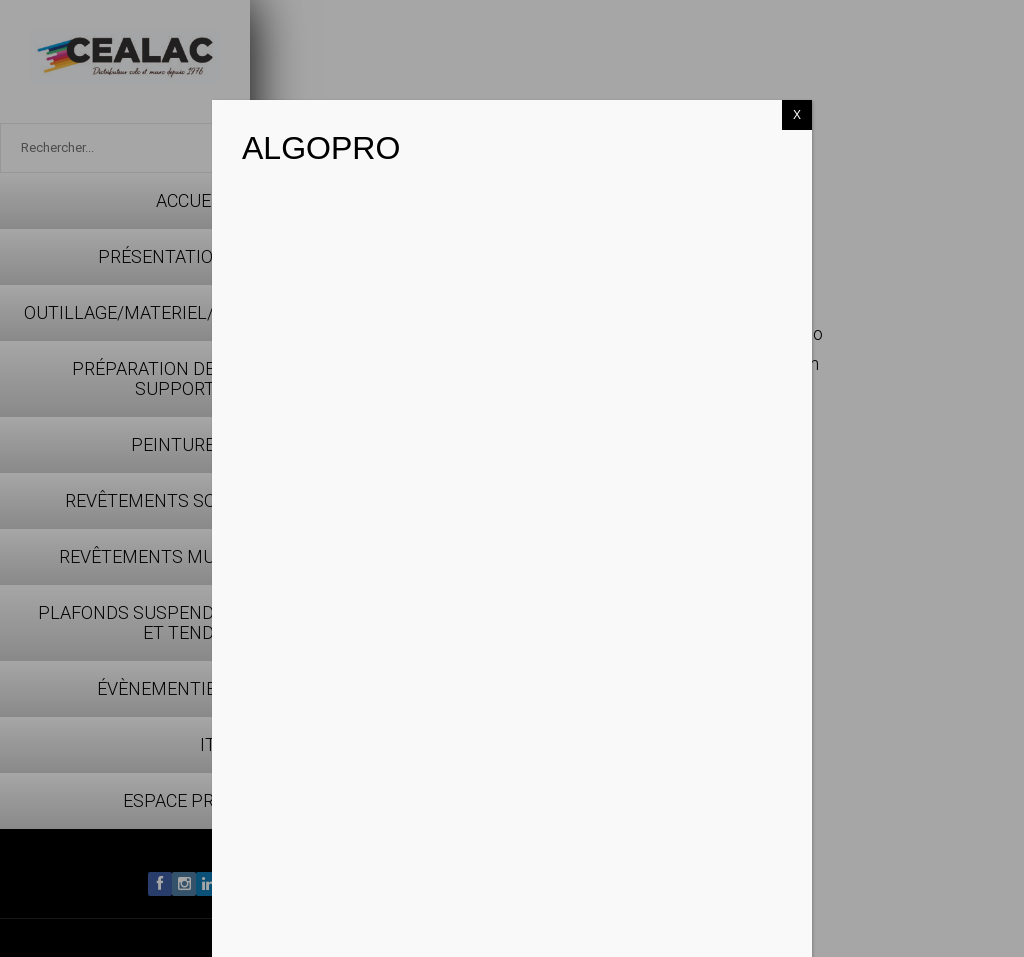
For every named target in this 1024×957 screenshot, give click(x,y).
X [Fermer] (797, 115)
